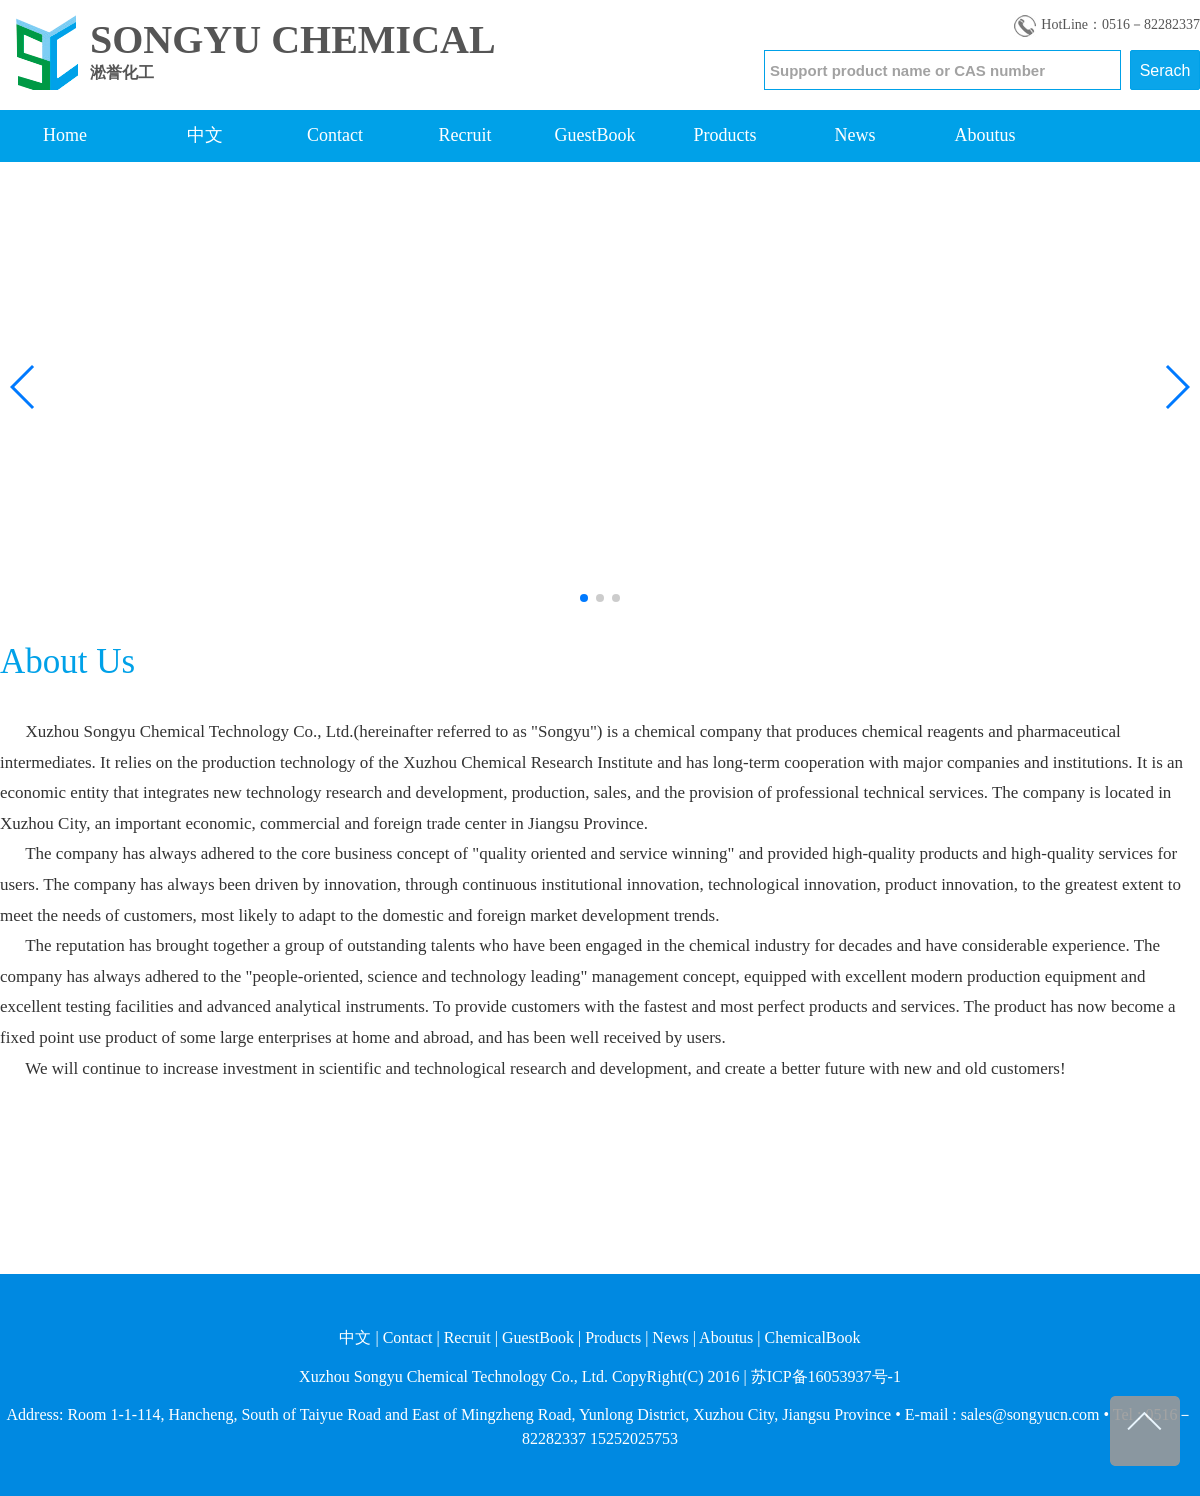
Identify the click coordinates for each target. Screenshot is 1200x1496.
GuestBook (595, 135)
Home (65, 135)
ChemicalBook (813, 1337)
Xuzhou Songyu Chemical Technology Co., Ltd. (453, 1376)
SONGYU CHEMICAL (293, 39)
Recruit (465, 135)
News (855, 135)
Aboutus (984, 135)
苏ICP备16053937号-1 (826, 1376)
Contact (335, 135)
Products (725, 135)
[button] (23, 387)
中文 (205, 135)
